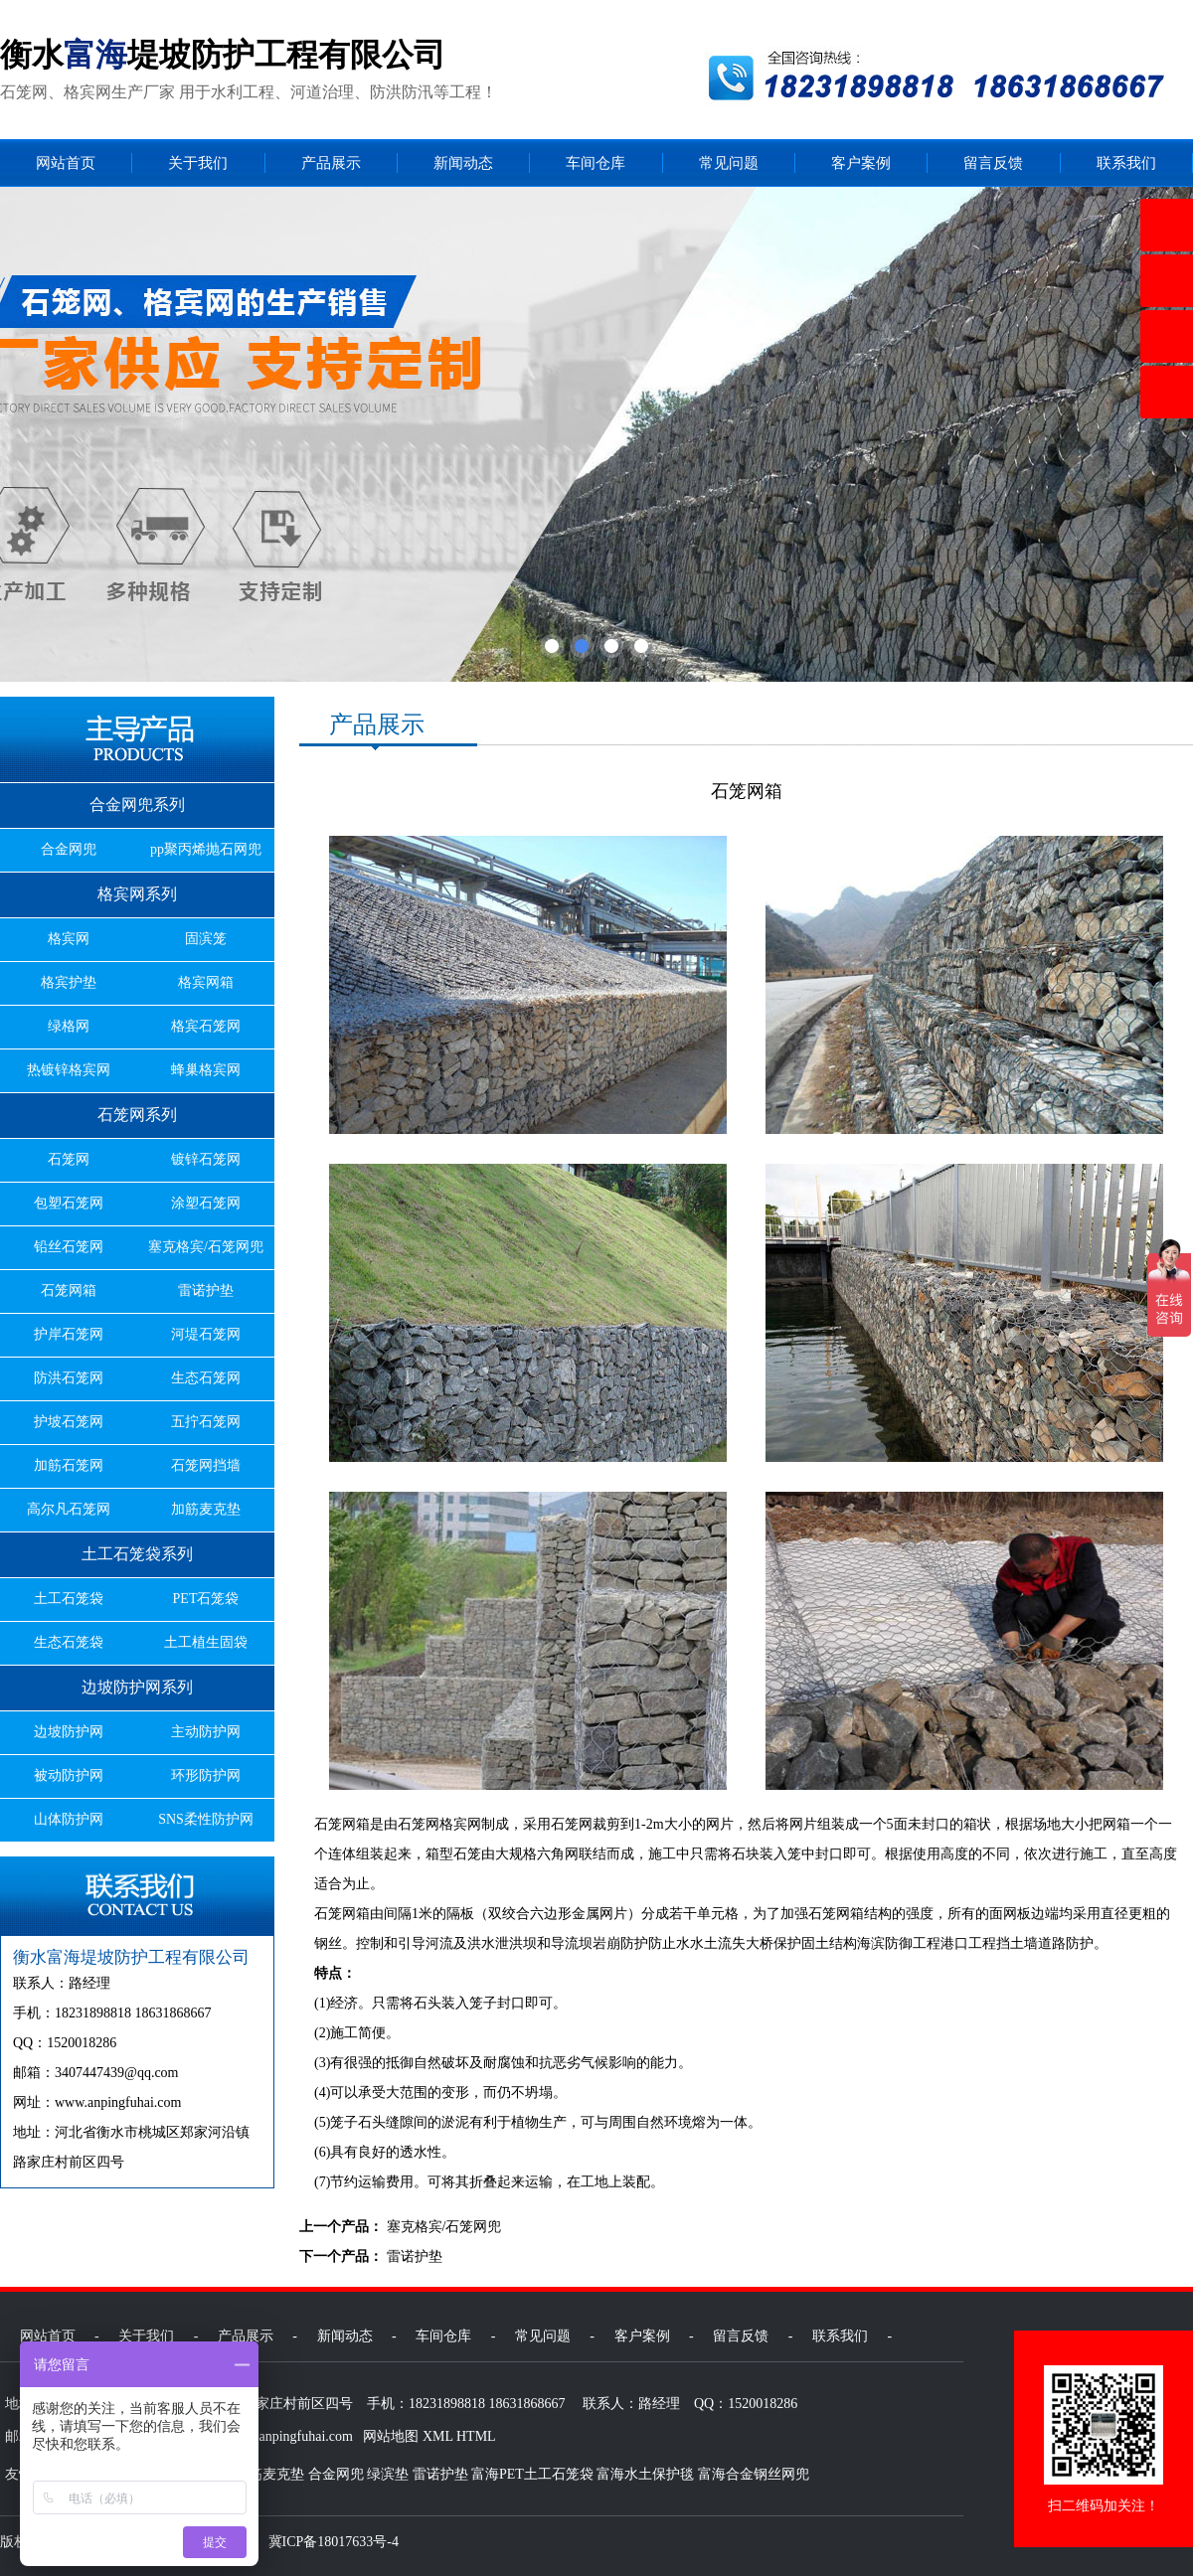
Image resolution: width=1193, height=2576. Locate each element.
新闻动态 (463, 163)
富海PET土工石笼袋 (532, 2474)
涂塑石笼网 (206, 1203)
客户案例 (861, 163)
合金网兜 (68, 849)
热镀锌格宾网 (68, 1069)
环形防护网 (206, 1775)
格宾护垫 (68, 982)
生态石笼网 (206, 1377)
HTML (476, 2436)
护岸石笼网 (68, 1334)
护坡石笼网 (68, 1421)
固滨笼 (206, 938)
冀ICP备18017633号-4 (333, 2541)
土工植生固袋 (206, 1642)
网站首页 (65, 163)
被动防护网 (68, 1775)
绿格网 (68, 1026)
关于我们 (198, 163)
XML (438, 2436)
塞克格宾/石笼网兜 (205, 1246)
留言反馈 (993, 163)
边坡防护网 (68, 1731)
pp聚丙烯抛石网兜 (205, 849)
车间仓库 (595, 163)
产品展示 (331, 163)
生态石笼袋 (68, 1642)
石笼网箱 (68, 1290)
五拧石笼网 (206, 1421)
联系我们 (1126, 163)
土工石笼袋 (68, 1598)
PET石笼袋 (206, 1598)
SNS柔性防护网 (206, 1819)
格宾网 (68, 938)
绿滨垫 (388, 2474)
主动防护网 (206, 1731)
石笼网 (68, 1159)
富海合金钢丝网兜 (753, 2474)
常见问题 (729, 163)
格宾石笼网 (206, 1026)
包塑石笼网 (68, 1203)
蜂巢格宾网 (206, 1069)
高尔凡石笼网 (68, 1509)
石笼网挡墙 (206, 1465)
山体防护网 (68, 1819)
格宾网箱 (206, 982)
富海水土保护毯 (645, 2474)
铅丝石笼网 (68, 1246)
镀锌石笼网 (206, 1159)
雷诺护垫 (206, 1290)
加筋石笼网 (68, 1465)
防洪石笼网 (68, 1377)
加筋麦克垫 (206, 1509)
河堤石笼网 (206, 1334)
